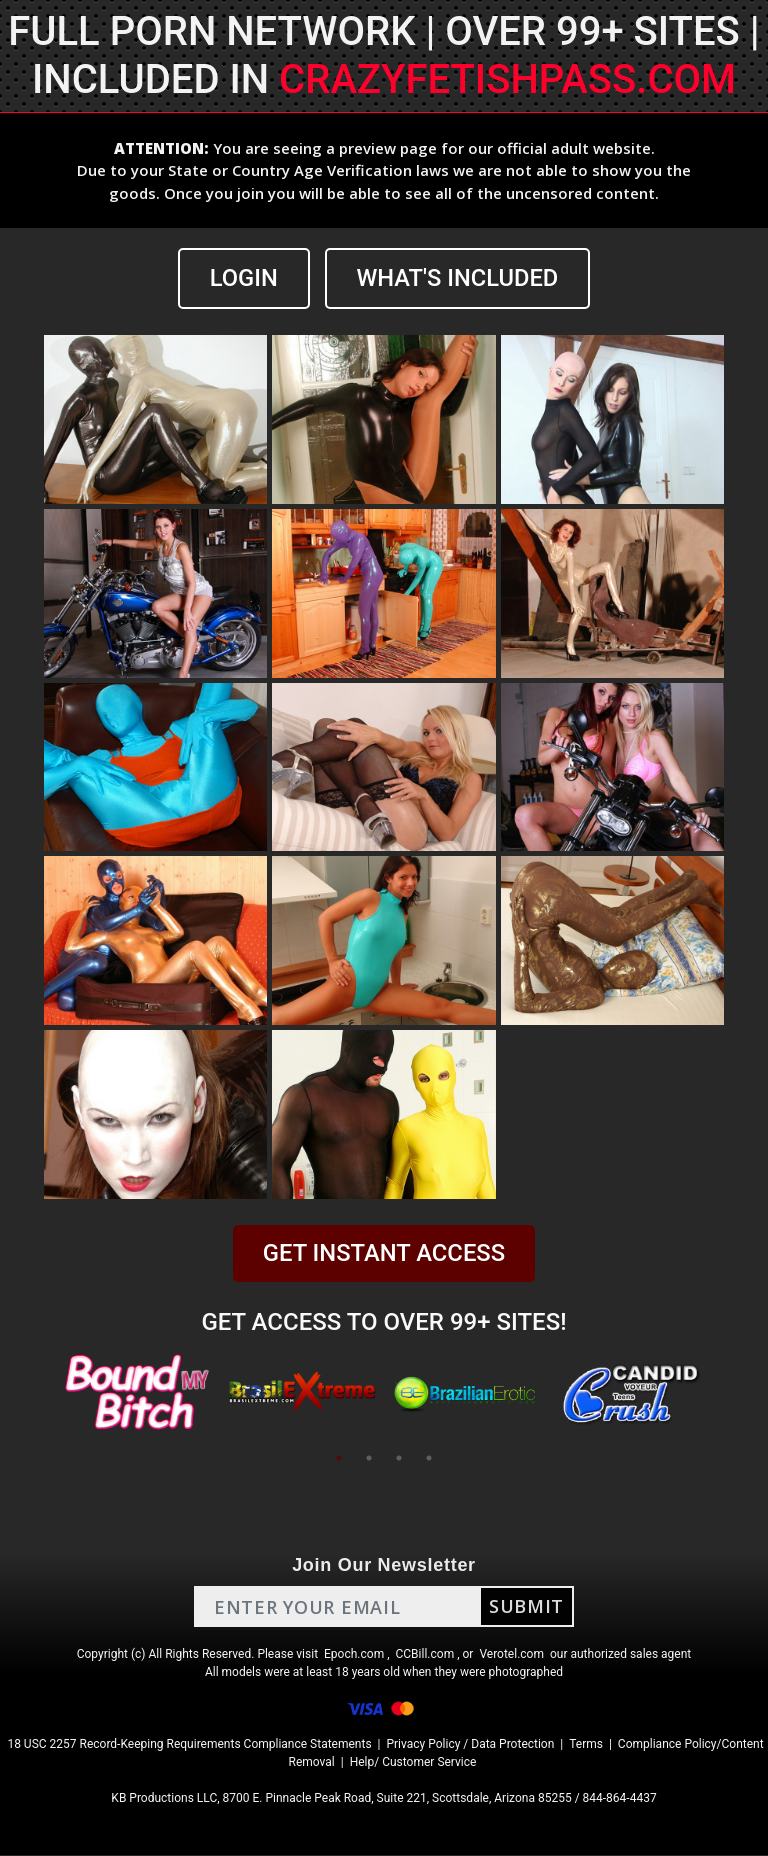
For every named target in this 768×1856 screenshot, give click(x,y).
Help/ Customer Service (413, 1763)
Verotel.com (511, 1655)
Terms (586, 1745)
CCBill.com (425, 1655)
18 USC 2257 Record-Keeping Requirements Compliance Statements (189, 1745)
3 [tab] (399, 1459)
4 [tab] (429, 1459)
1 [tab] (339, 1459)
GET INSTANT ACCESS (384, 1254)
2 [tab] (369, 1459)
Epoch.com (354, 1655)
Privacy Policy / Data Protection (470, 1745)
